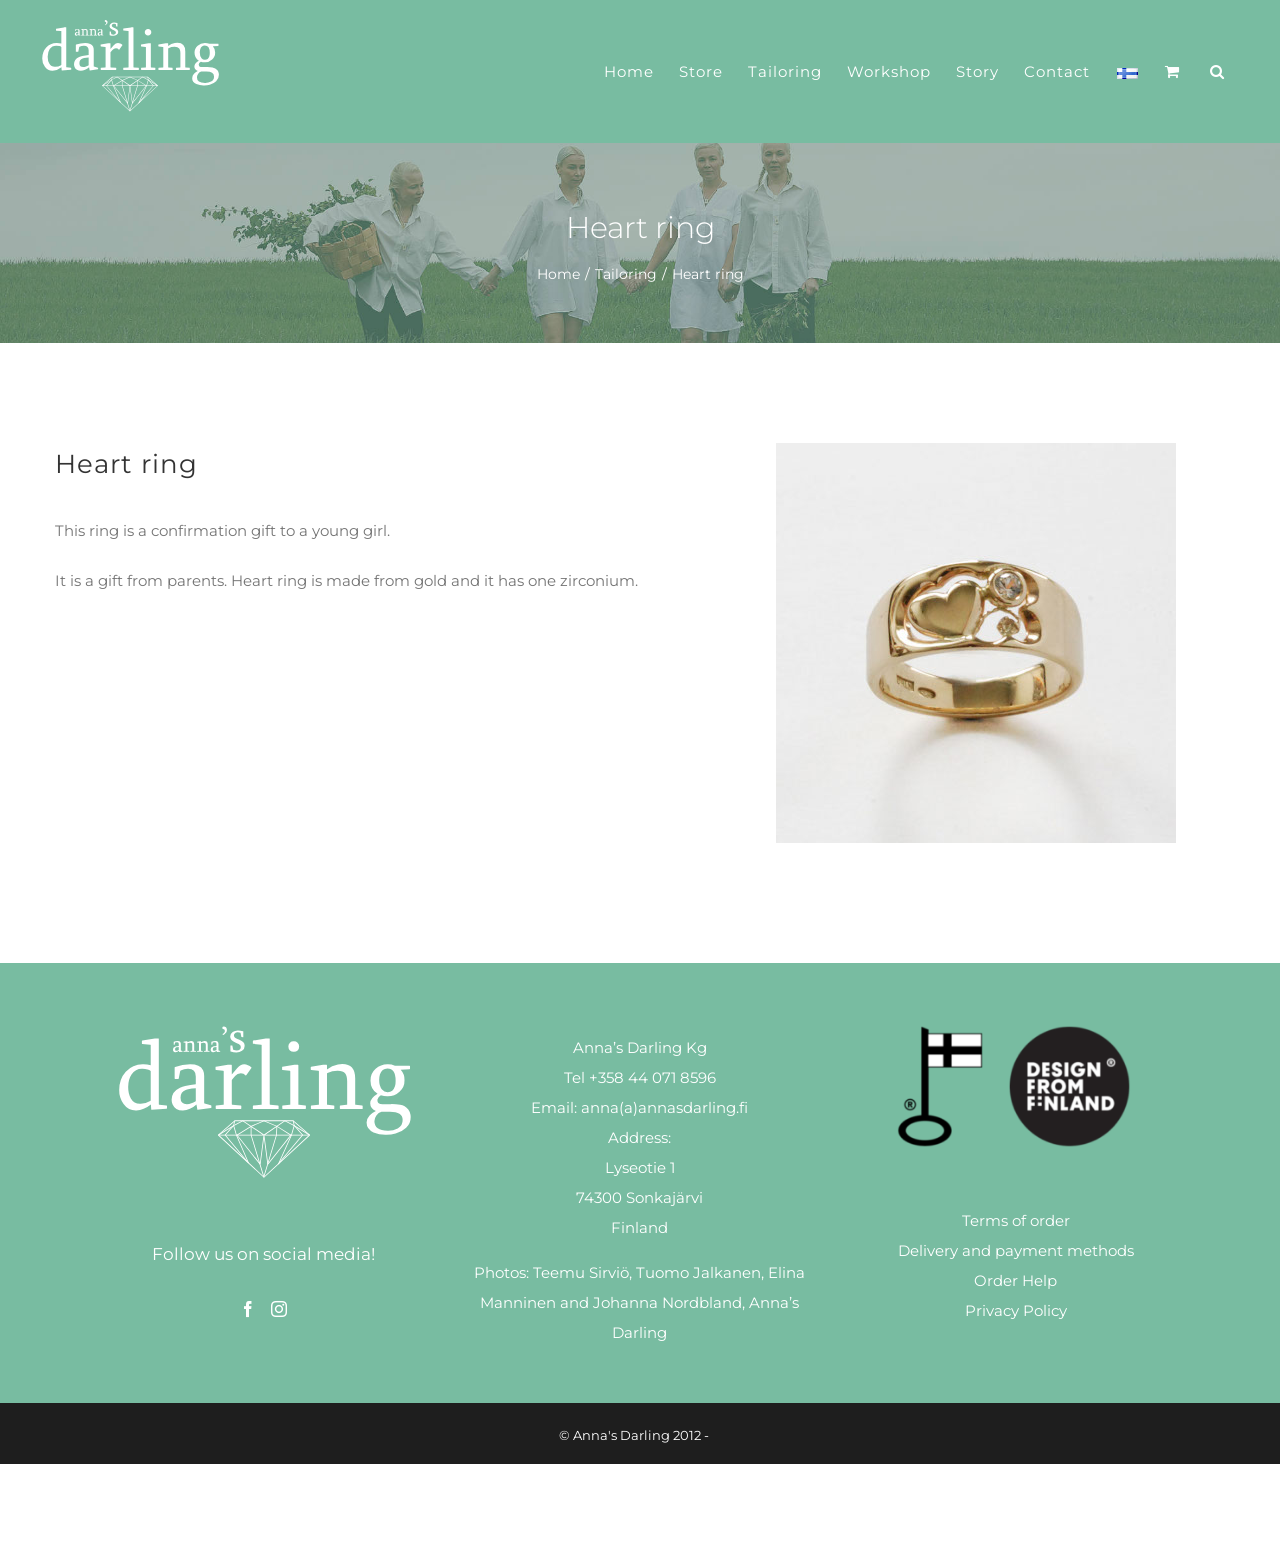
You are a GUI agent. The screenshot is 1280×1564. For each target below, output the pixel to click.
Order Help (1015, 1280)
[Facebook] (248, 1309)
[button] (1217, 71)
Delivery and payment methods (1016, 1250)
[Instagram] (279, 1309)
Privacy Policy (1016, 1310)
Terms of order (1016, 1220)
